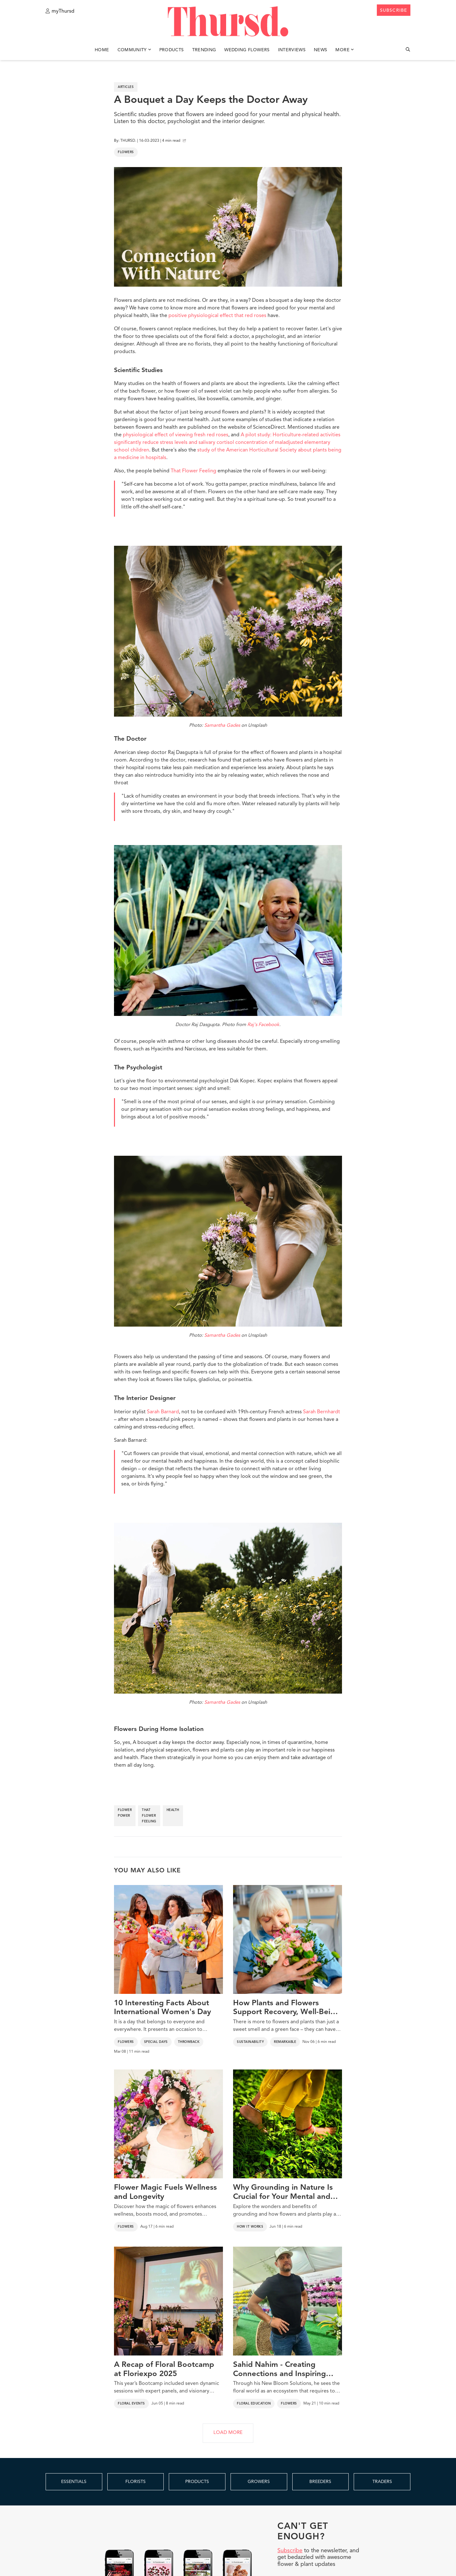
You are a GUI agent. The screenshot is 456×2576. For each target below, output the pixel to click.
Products (171, 50)
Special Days (156, 2042)
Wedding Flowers (246, 50)
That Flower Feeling (193, 471)
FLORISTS (135, 2482)
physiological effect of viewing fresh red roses (175, 435)
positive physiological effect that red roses (217, 315)
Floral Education (254, 2403)
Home (102, 50)
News (320, 50)
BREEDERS (320, 2482)
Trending (204, 50)
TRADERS (382, 2482)
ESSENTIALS (73, 2482)
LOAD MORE (228, 2432)
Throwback (189, 2042)
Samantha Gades (222, 725)
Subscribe (289, 2551)
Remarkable (285, 2042)
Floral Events (131, 2403)
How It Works (250, 2226)
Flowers (126, 152)
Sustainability (250, 2042)
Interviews (292, 50)
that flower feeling (149, 1815)
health (173, 1810)
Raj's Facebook (263, 1025)
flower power (125, 1812)
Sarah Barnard (163, 1412)
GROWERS (259, 2482)
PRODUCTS (197, 2482)
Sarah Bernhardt (321, 1412)
